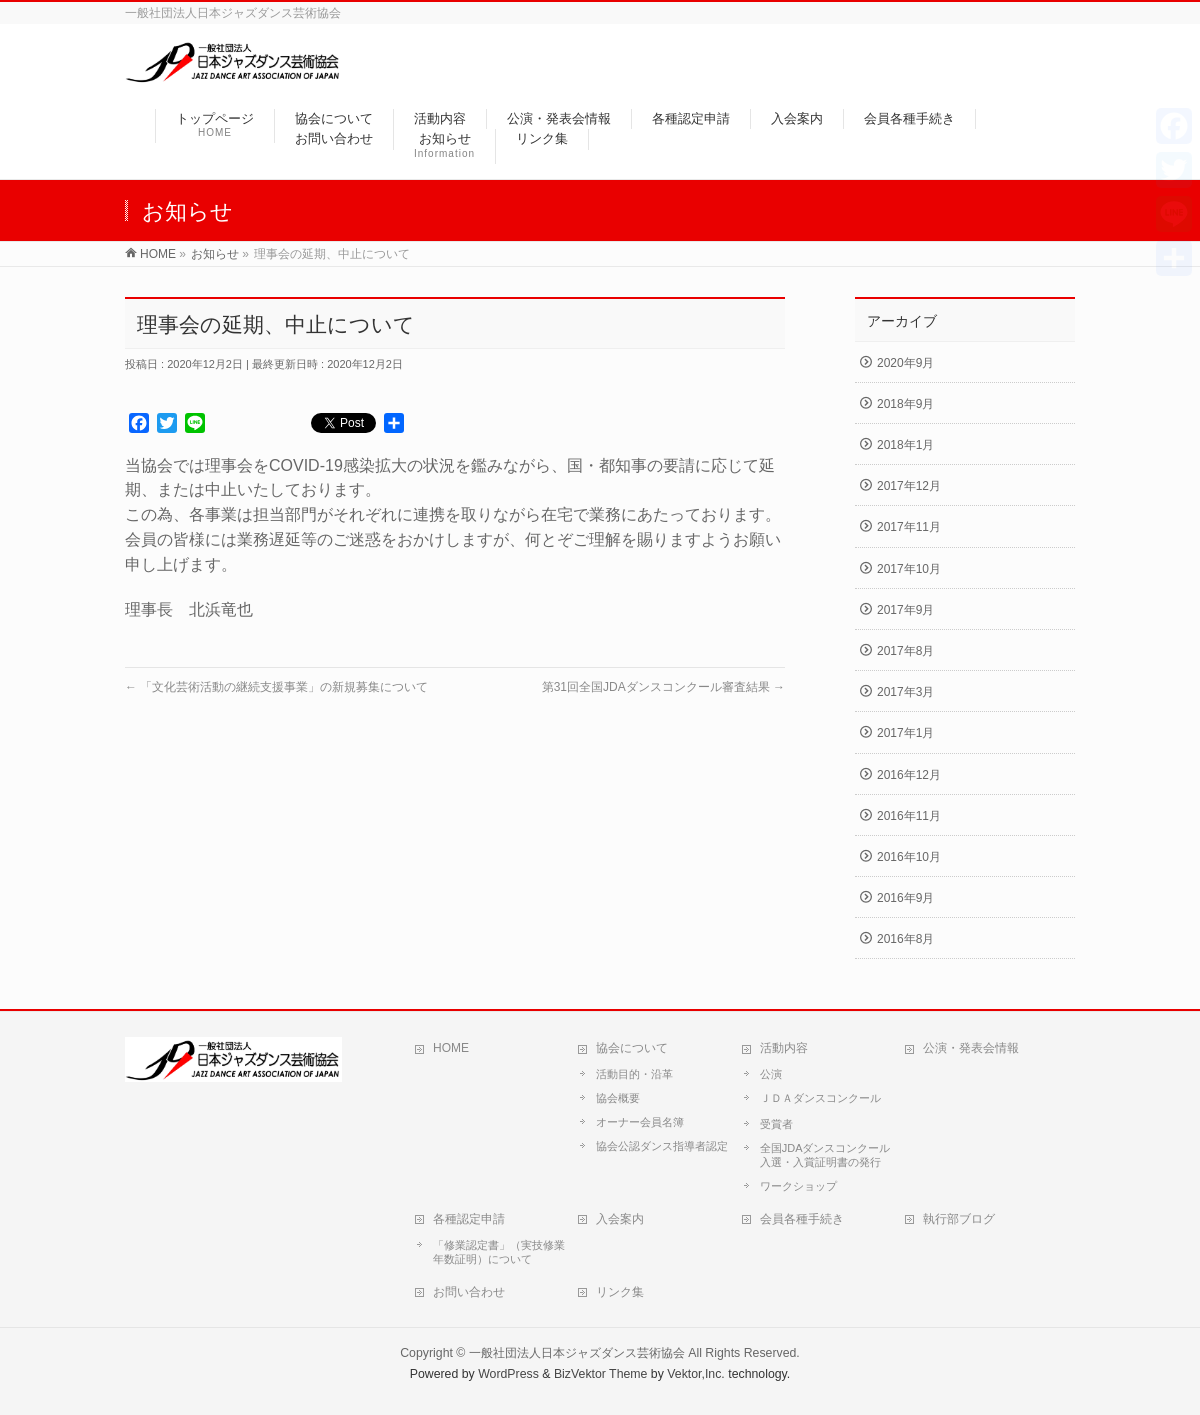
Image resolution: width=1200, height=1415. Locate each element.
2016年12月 (909, 775)
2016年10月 (909, 857)
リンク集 (620, 1292)
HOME (451, 1048)
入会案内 (620, 1219)
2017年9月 (905, 610)
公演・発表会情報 (971, 1048)
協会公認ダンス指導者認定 (662, 1146)
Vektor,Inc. (696, 1374)
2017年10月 (909, 569)
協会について (632, 1048)
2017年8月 (905, 651)
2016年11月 (909, 816)
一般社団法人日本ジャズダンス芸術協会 (577, 1353)
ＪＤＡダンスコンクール (820, 1098)
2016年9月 (905, 898)
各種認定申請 (469, 1219)
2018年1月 (905, 445)
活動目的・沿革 (634, 1074)
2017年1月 (905, 733)
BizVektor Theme (601, 1374)
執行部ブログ (959, 1219)
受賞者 (776, 1124)
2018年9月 (905, 404)
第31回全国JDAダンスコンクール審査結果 (663, 687)
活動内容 (784, 1048)
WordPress (508, 1374)
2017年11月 (909, 527)
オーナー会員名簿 (640, 1122)
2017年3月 (905, 692)
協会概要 (618, 1098)
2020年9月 (905, 363)
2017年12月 (909, 486)
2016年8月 (905, 939)
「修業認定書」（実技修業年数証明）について (499, 1252)
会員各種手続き (802, 1219)
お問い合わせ (469, 1292)
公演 (771, 1074)
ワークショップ (798, 1186)
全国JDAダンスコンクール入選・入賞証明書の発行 (825, 1155)
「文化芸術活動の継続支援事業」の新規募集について (276, 687)
